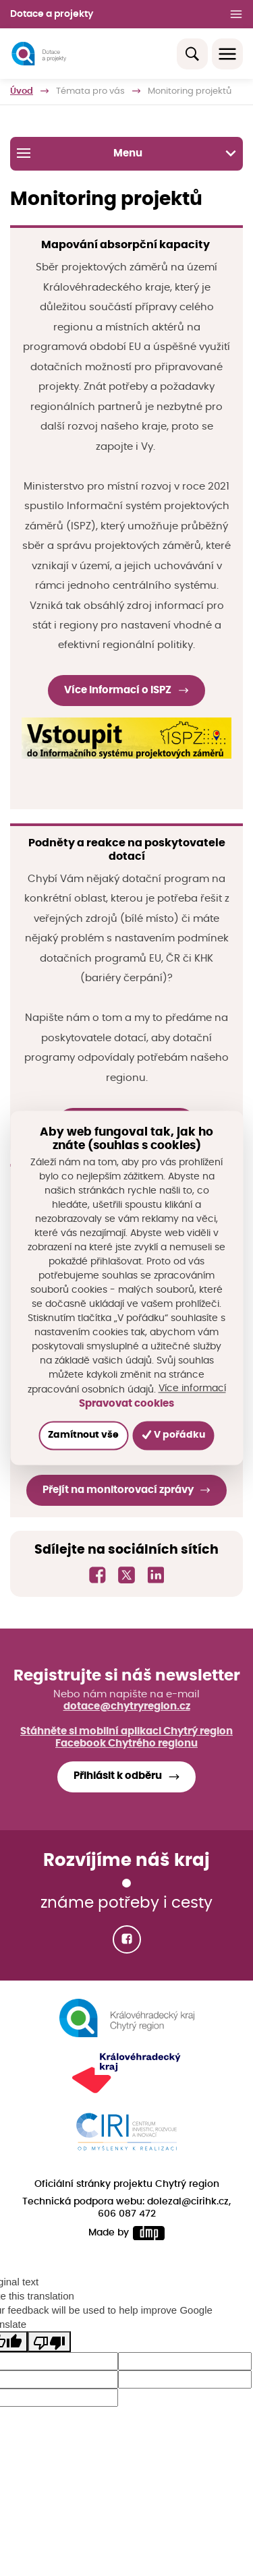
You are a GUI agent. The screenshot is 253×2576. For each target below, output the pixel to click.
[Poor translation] (49, 2341)
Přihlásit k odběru (118, 1776)
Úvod (21, 91)
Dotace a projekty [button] (51, 14)
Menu (126, 153)
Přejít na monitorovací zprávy (118, 1490)
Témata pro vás (90, 91)
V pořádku (173, 1435)
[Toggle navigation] (227, 53)
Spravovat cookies (126, 1404)
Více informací (192, 1389)
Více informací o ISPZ (117, 690)
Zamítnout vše (83, 1435)
